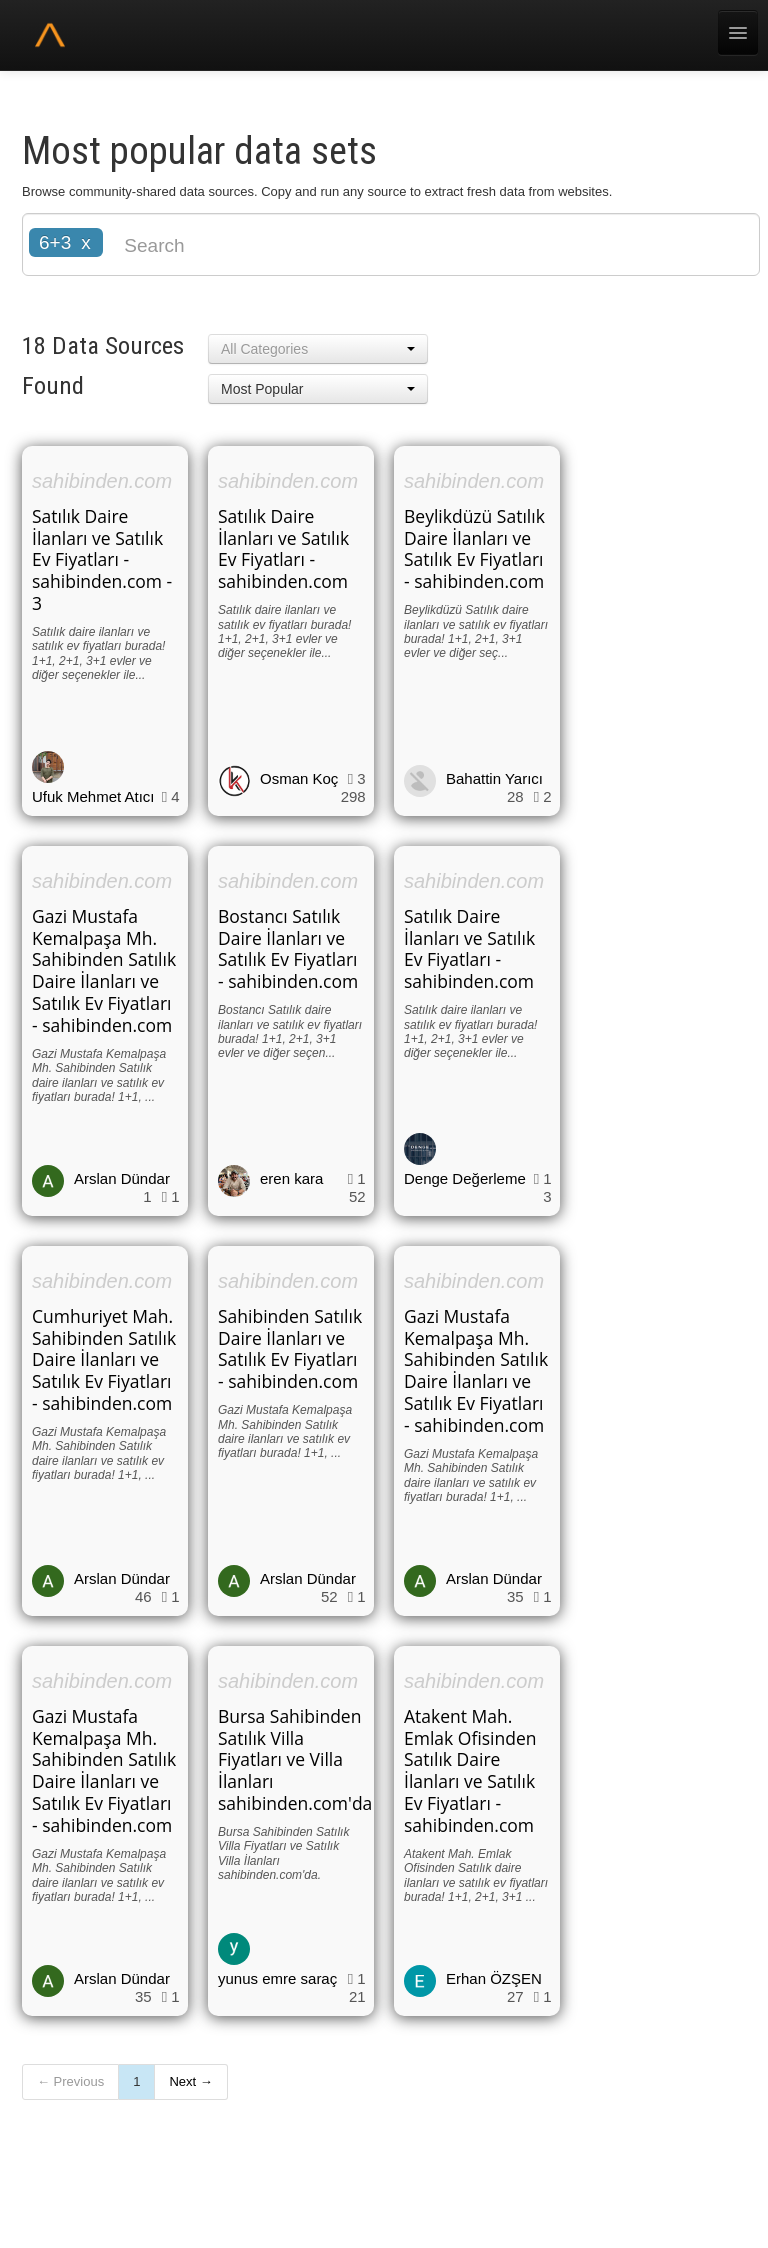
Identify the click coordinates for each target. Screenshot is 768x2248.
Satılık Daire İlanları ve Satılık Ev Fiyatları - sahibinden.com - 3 (102, 560)
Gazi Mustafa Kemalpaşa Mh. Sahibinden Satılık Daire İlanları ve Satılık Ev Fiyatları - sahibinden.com (104, 970)
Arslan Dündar (122, 1178)
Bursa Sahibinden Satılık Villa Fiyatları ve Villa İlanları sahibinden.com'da (295, 1760)
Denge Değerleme (465, 1178)
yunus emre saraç (277, 1978)
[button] (318, 349)
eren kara (291, 1178)
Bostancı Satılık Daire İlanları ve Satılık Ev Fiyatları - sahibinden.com (288, 949)
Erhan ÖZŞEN (494, 1978)
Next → (190, 2081)
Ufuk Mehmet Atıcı (93, 796)
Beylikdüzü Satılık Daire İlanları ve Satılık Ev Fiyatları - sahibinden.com (474, 549)
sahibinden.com (102, 481)
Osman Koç (299, 778)
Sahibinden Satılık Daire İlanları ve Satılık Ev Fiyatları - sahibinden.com (290, 1349)
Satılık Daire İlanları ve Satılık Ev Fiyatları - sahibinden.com (283, 549)
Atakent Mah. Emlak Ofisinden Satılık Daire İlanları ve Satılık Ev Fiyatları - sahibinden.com (470, 1770)
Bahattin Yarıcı (494, 778)
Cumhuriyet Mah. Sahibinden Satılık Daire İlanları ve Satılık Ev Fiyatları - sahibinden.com (104, 1360)
